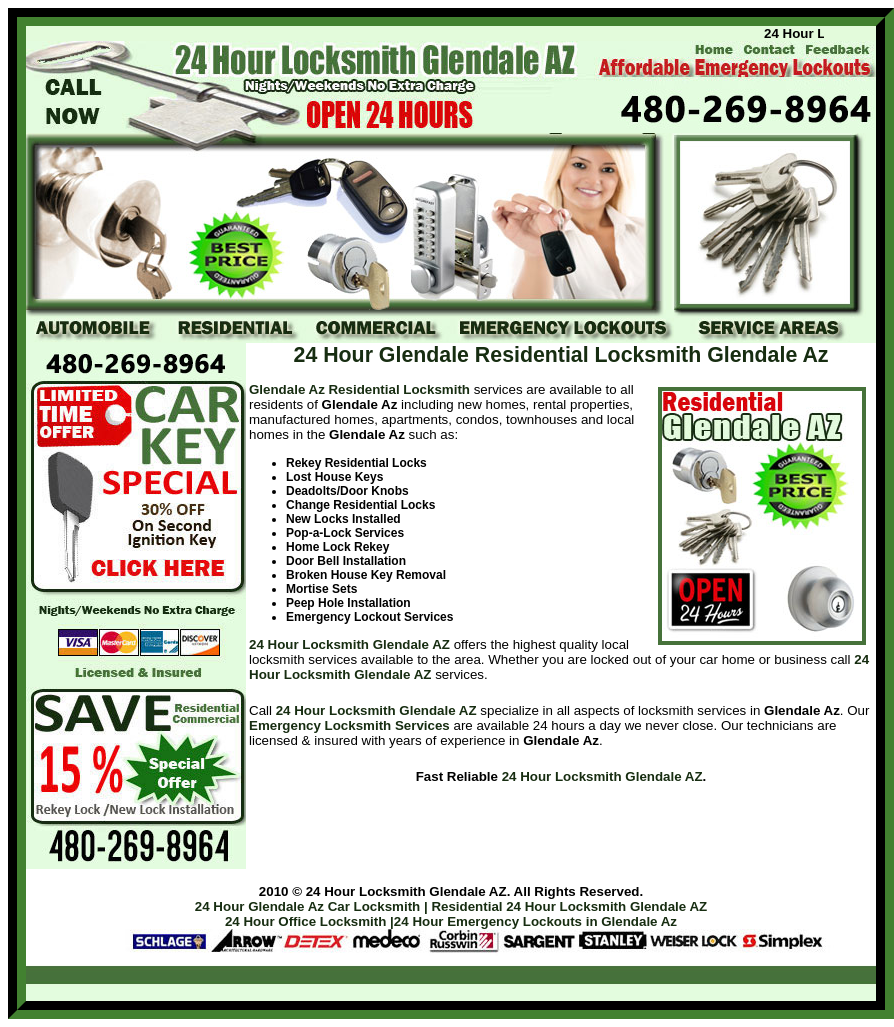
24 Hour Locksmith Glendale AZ (349, 644)
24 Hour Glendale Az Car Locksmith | (311, 906)
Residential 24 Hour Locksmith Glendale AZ (569, 906)
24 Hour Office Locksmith (305, 921)
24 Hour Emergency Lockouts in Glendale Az (535, 921)
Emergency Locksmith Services (349, 725)
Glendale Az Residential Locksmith (359, 389)
